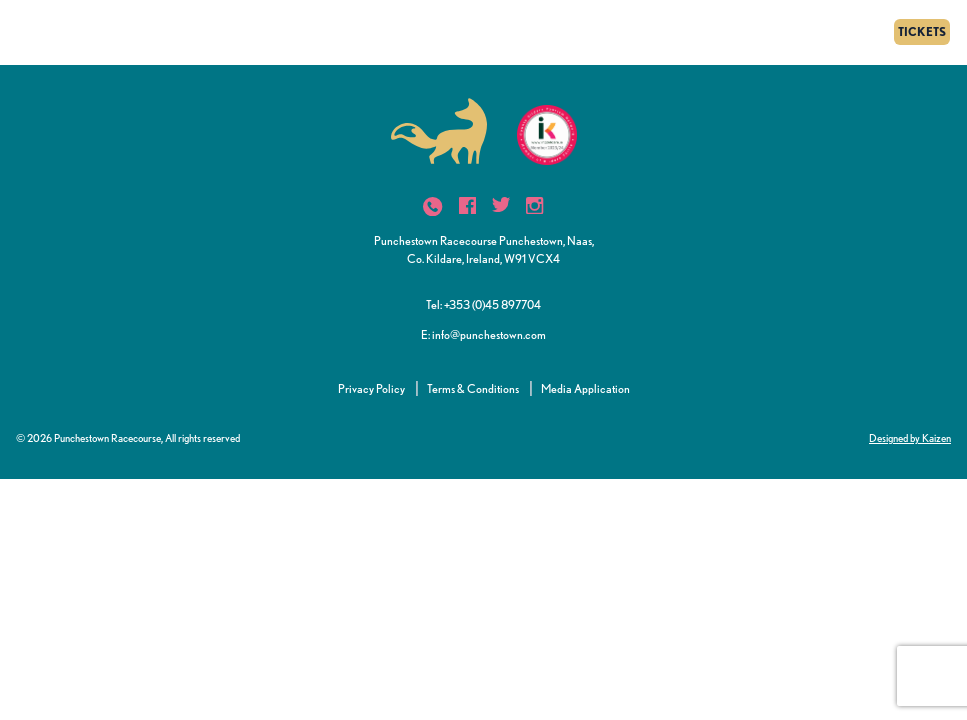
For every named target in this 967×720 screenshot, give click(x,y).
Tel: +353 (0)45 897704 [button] (483, 304)
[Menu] (22, 32)
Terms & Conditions (473, 388)
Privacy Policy (371, 388)
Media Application (585, 388)
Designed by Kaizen (910, 438)
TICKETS (922, 31)
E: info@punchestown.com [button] (483, 334)
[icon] (432, 206)
